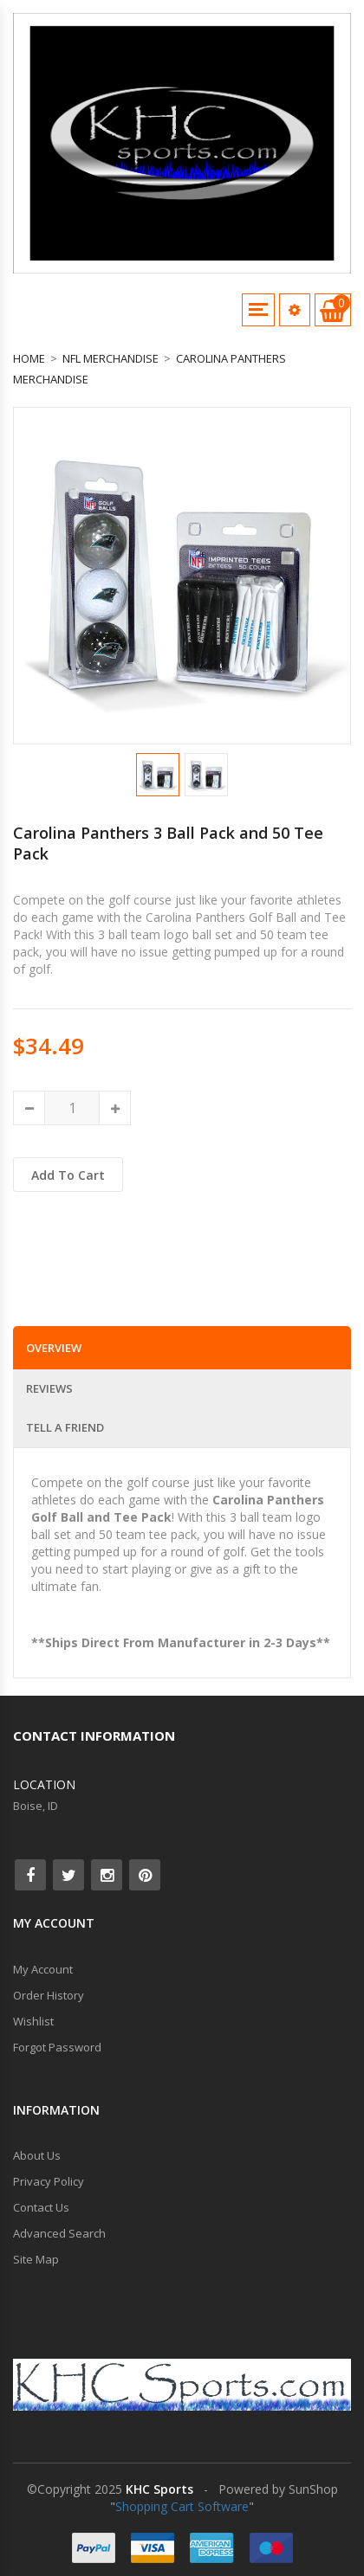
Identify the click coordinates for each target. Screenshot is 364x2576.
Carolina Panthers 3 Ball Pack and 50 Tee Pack (168, 843)
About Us (37, 2155)
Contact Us (41, 2207)
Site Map (36, 2259)
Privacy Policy (48, 2181)
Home (29, 358)
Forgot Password (57, 2047)
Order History (48, 1995)
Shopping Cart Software (182, 2506)
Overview (53, 1348)
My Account (43, 1969)
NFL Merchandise (110, 358)
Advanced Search (59, 2233)
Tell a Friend (65, 1427)
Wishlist (33, 2021)
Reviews (49, 1388)
